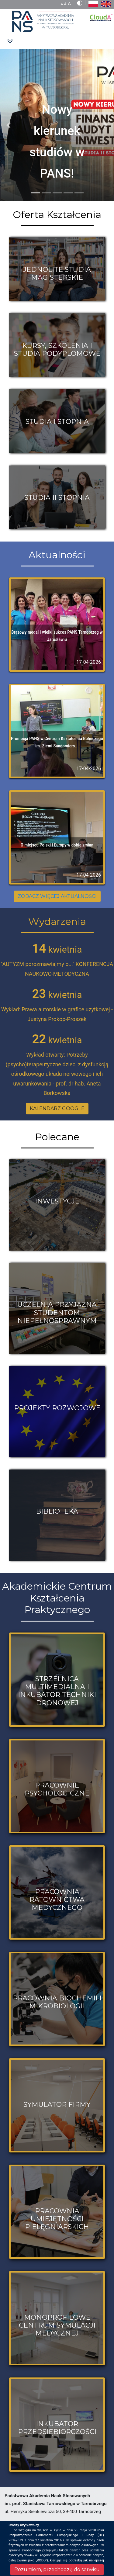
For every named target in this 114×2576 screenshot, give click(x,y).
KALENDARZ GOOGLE (57, 1108)
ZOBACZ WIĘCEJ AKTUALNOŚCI (57, 896)
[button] (8, 125)
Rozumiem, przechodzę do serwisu (57, 2569)
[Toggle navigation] (10, 41)
